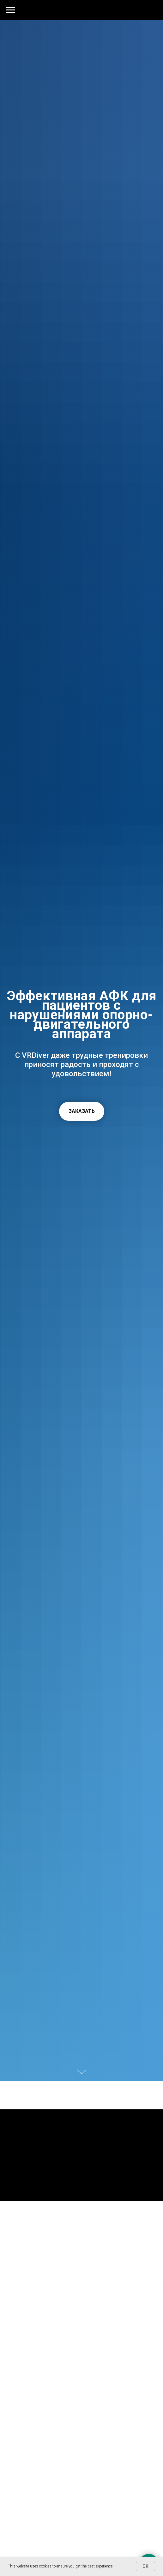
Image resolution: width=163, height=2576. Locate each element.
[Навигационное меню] (10, 10)
